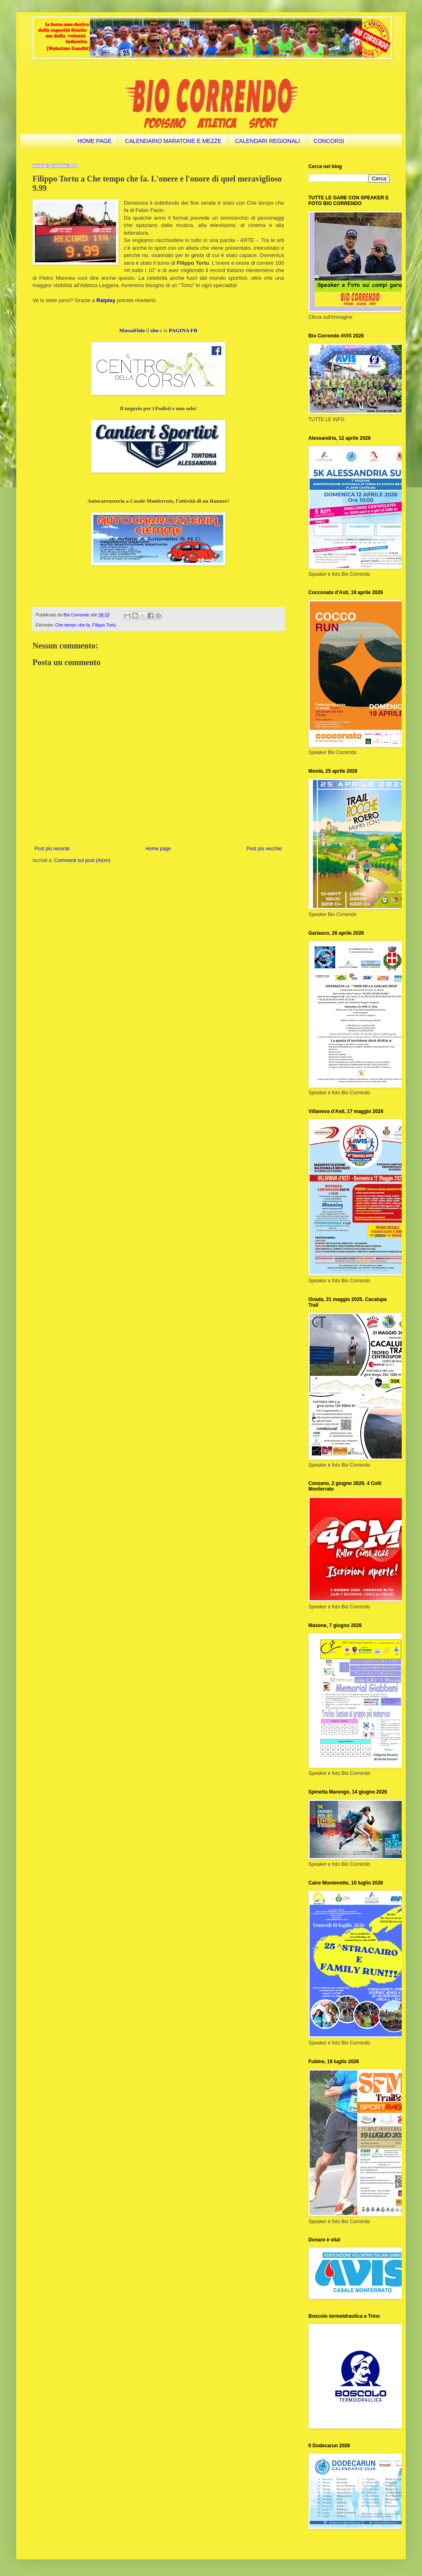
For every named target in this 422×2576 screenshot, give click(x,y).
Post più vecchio (264, 848)
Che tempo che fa (72, 624)
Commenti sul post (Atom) (82, 860)
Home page (158, 848)
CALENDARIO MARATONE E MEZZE (173, 141)
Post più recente (52, 848)
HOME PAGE (95, 141)
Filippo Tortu (104, 624)
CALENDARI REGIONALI (267, 141)
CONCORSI (329, 141)
